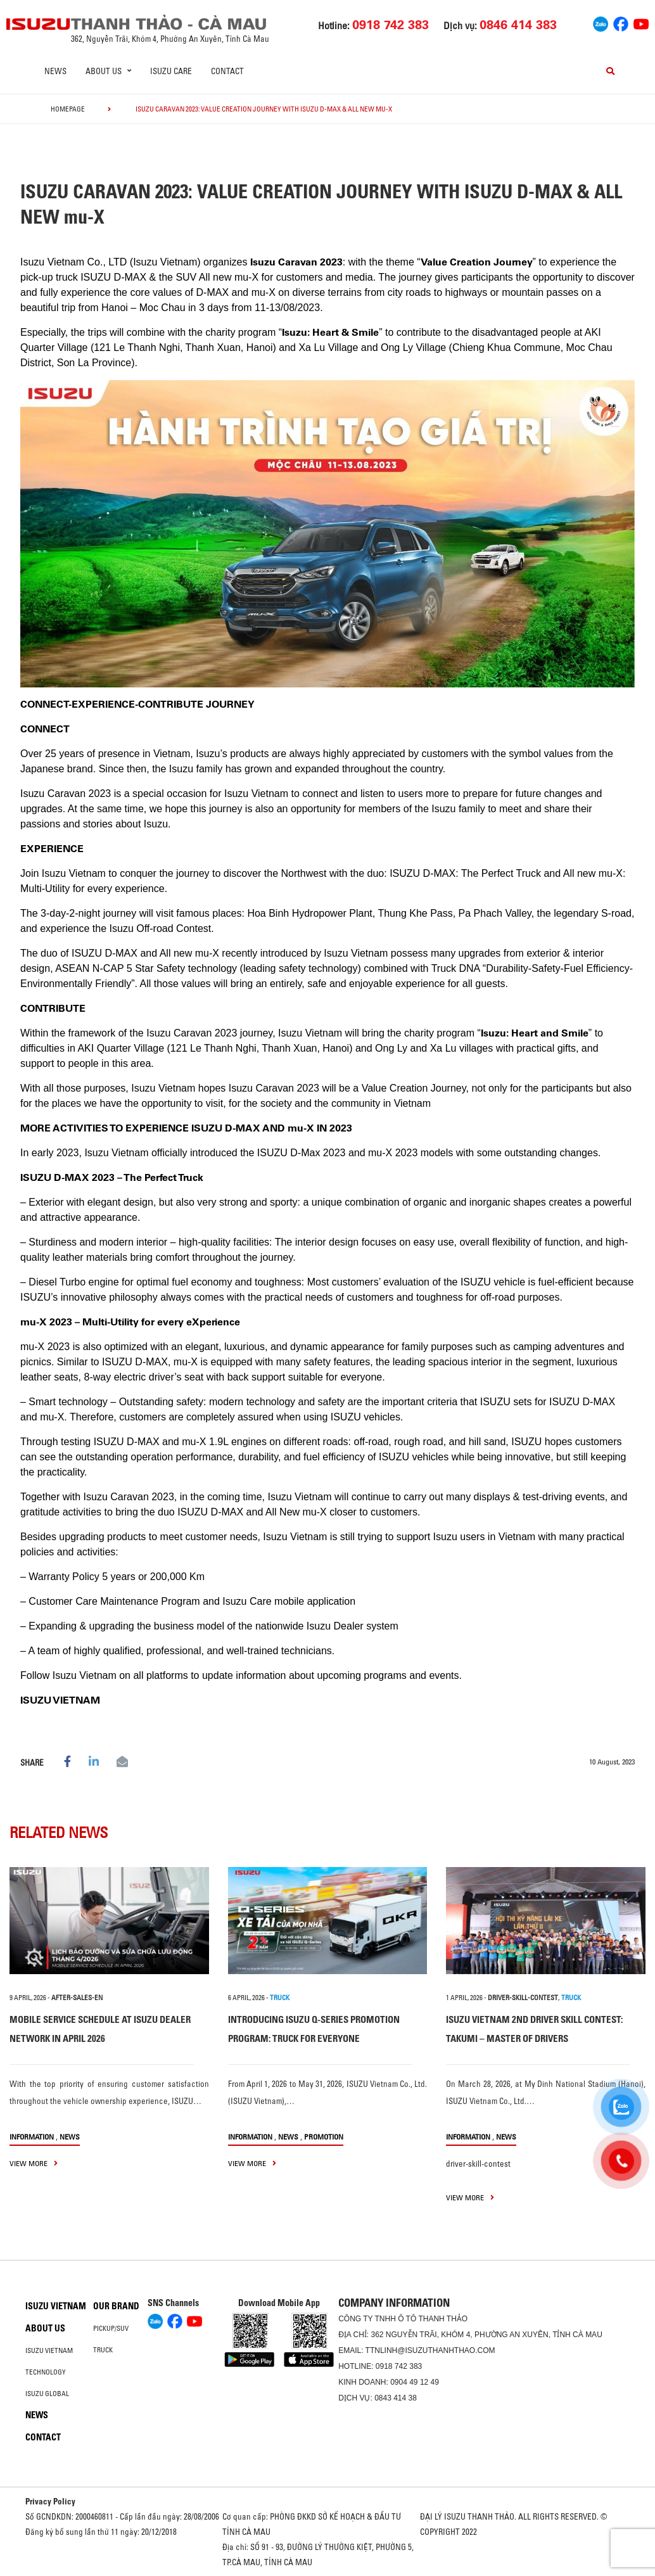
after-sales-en (77, 1997)
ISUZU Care (171, 71)
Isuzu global (47, 2393)
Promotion (323, 2136)
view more (34, 2163)
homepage (68, 109)
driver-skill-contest (523, 1997)
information (32, 2136)
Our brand (116, 2306)
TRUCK (279, 1997)
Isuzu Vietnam (55, 2306)
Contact (227, 71)
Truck (103, 2349)
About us (45, 2328)
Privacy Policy (50, 2501)
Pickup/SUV (111, 2328)
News (55, 71)
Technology (45, 2372)
